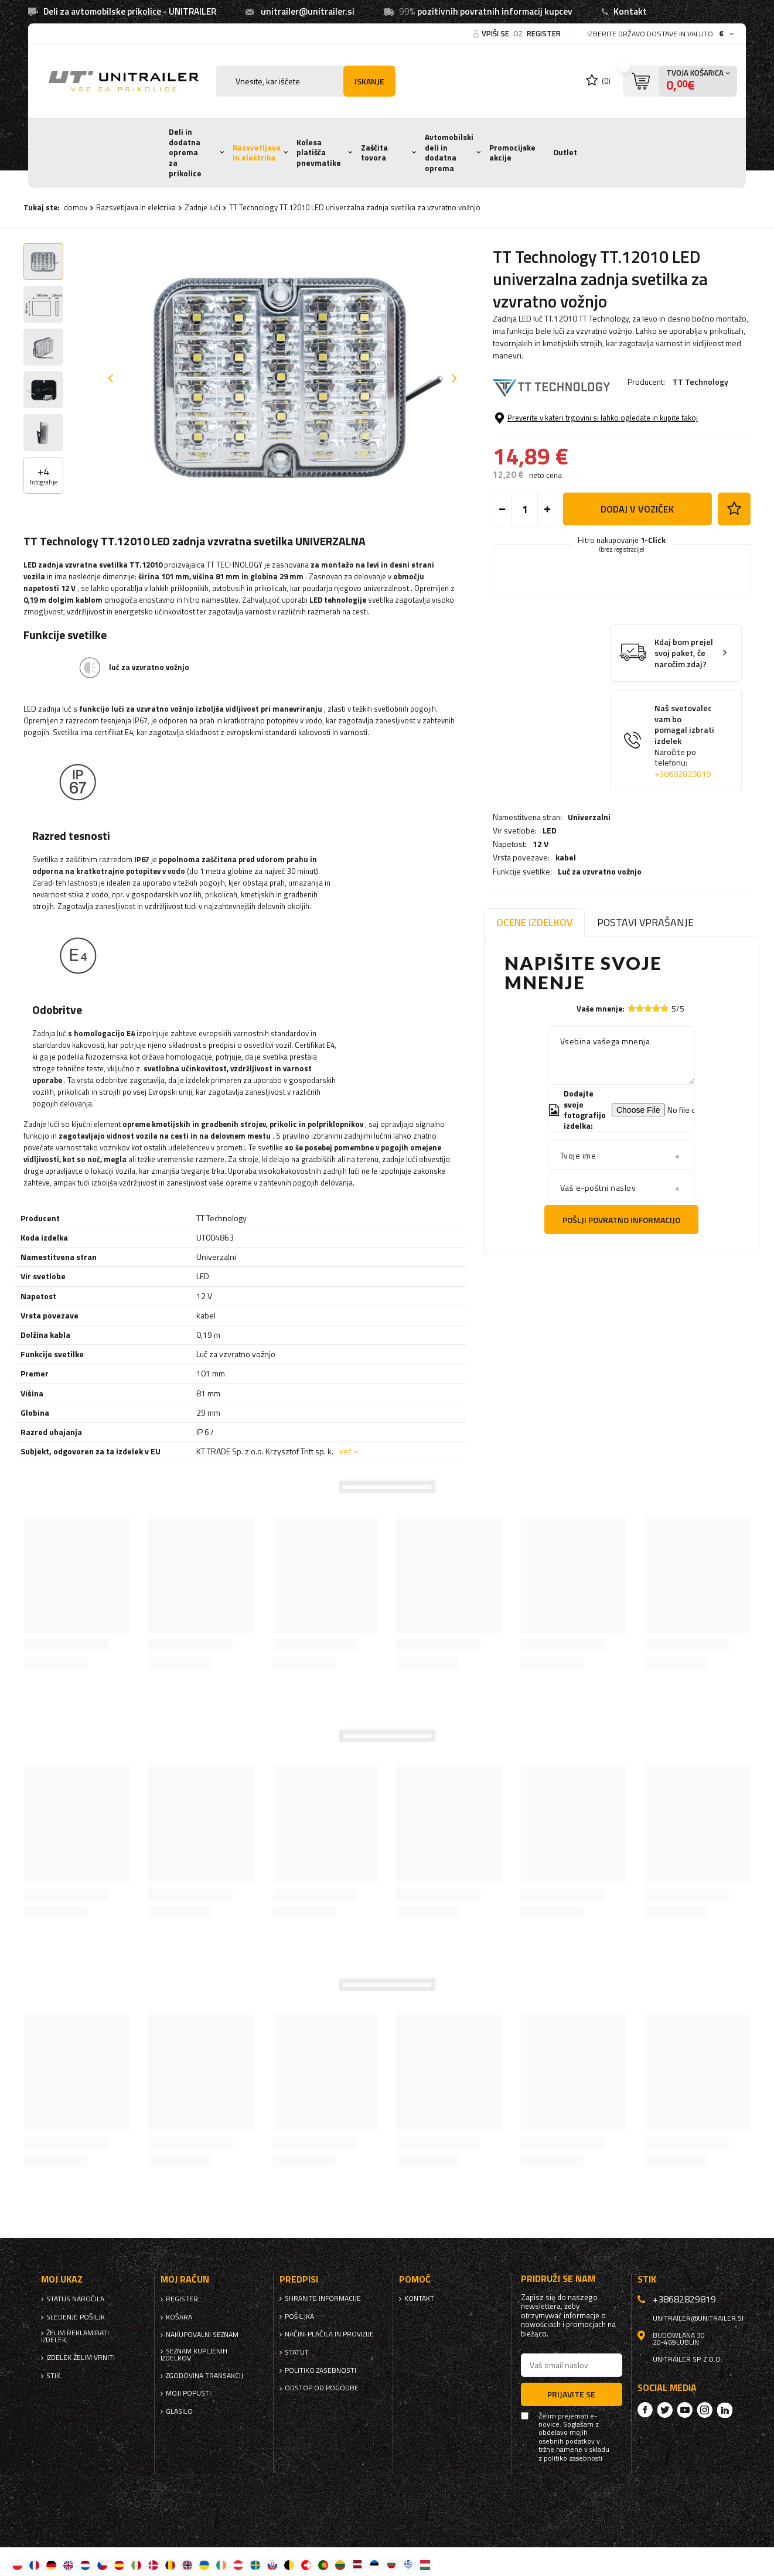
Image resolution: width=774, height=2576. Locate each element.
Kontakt (630, 11)
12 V (540, 441)
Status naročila (75, 2298)
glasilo (179, 2411)
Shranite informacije (323, 2298)
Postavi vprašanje (645, 922)
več (345, 1451)
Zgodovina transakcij (204, 2375)
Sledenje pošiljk (75, 2317)
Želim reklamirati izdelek (75, 2336)
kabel (565, 454)
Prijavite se (571, 2394)
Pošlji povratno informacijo (621, 1220)
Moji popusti (188, 2393)
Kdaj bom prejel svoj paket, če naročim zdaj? (683, 742)
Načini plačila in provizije (329, 2334)
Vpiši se (496, 33)
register (544, 33)
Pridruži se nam (558, 2278)
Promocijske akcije (512, 153)
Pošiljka (299, 2316)
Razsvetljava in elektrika (257, 153)
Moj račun (185, 2279)
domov (75, 207)
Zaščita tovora (374, 153)
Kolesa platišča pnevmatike (318, 152)
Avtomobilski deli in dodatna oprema (449, 152)
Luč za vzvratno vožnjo (600, 468)
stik (53, 2375)
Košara (179, 2317)
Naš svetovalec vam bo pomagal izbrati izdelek (684, 830)
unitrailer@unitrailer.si (307, 11)
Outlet (565, 152)
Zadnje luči (202, 207)
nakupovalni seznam (202, 2334)
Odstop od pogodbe (322, 2387)
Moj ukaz (62, 2279)
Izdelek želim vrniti (80, 2357)
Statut (297, 2352)
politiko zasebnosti (320, 2370)
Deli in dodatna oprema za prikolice (185, 152)
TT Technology (700, 381)
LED (550, 427)
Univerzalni (589, 414)
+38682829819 (682, 862)
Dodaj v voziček (637, 598)
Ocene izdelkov (534, 922)
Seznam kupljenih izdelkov (194, 2355)
